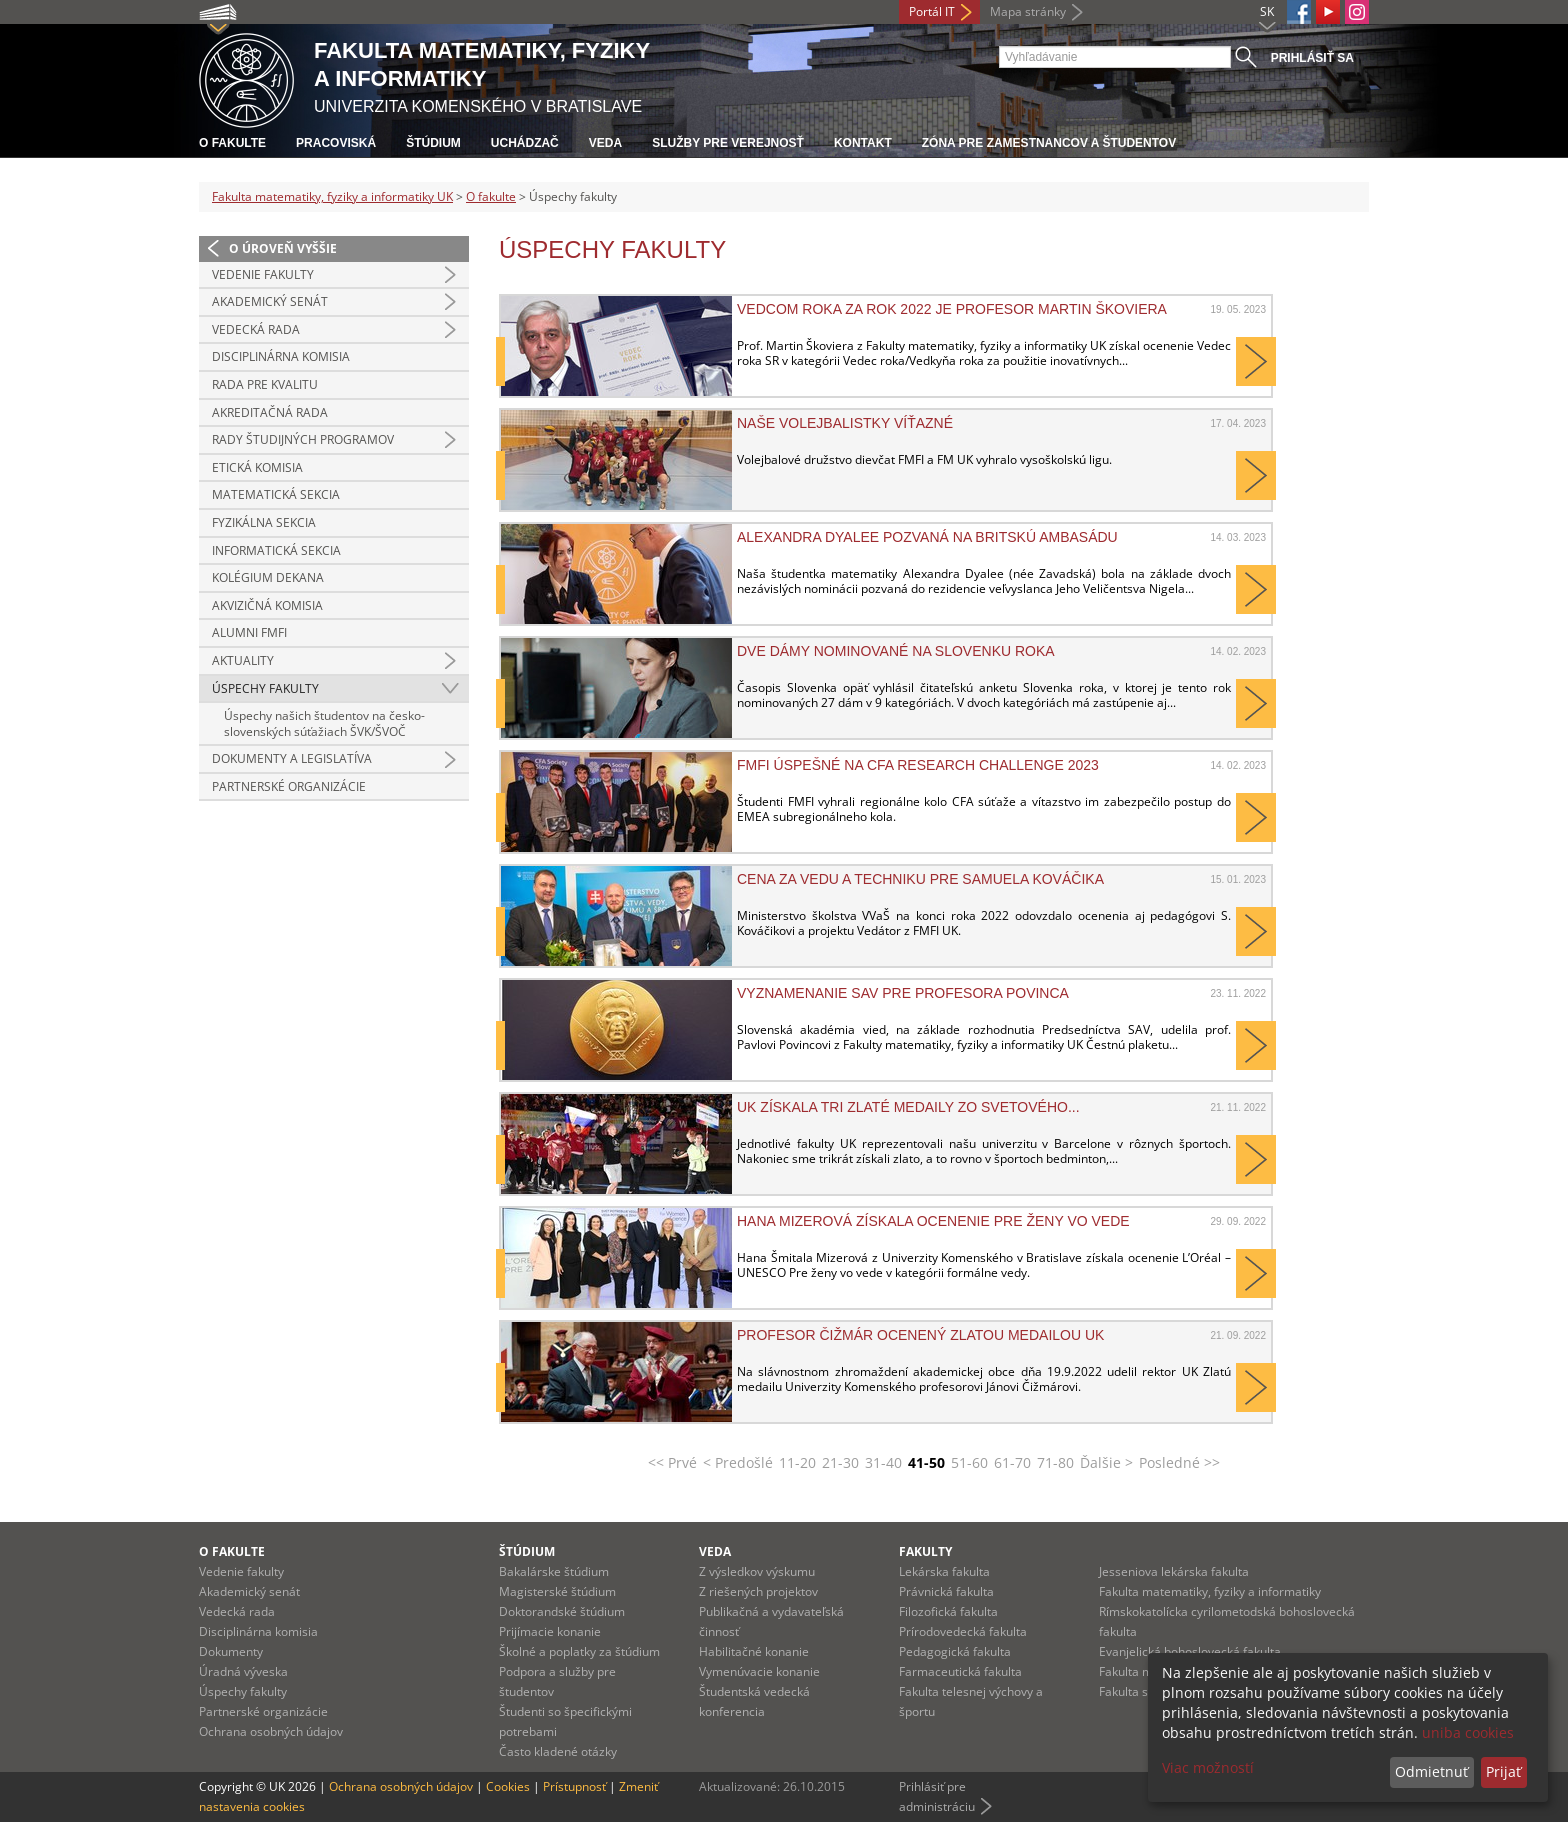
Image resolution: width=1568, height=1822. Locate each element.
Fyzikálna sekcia (264, 522)
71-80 (1055, 1462)
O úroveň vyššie (283, 248)
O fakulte (232, 143)
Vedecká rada (256, 329)
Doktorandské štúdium (562, 1611)
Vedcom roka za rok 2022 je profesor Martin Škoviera (952, 309)
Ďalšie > (1106, 1462)
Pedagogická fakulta (955, 1651)
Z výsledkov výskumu (757, 1571)
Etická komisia (257, 467)
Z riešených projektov (758, 1591)
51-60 (969, 1462)
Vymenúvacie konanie (759, 1671)
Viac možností (1208, 1767)
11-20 (797, 1462)
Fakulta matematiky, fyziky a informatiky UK (332, 196)
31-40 (883, 1462)
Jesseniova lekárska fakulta (1174, 1571)
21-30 (840, 1462)
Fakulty (925, 1551)
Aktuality (243, 660)
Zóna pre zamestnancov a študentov (1049, 143)
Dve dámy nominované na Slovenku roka (896, 651)
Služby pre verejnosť (728, 143)
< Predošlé (738, 1462)
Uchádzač (525, 143)
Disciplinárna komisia (281, 356)
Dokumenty (231, 1651)
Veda (605, 143)
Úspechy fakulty (265, 688)
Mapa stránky (1028, 11)
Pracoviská (336, 143)
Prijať (1503, 1771)
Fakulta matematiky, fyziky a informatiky (1210, 1591)
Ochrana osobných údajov (271, 1731)
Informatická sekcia (276, 550)
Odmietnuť (1431, 1771)
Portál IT (932, 11)
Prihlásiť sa (1312, 58)
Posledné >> (1179, 1462)
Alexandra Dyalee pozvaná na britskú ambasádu (927, 537)
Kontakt (863, 143)
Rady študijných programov (303, 439)
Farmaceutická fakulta (960, 1671)
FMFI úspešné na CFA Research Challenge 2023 (918, 765)
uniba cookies (1468, 1732)
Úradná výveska (243, 1671)
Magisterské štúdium (557, 1591)
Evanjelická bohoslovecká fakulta (1190, 1651)
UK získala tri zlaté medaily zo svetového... (908, 1107)
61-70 (1012, 1462)
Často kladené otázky (558, 1751)
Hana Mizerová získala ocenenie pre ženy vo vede (933, 1221)
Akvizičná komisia (267, 605)
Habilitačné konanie (754, 1651)
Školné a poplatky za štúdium (579, 1651)
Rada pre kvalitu (265, 384)
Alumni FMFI (249, 632)
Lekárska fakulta (944, 1571)
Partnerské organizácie (289, 786)
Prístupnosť (574, 1786)
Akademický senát (270, 301)
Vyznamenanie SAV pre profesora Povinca (903, 993)
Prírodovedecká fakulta (963, 1631)
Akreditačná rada (270, 412)
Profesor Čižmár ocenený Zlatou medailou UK (920, 1335)
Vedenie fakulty (263, 274)
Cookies (508, 1786)
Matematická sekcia (276, 494)
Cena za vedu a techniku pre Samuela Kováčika (920, 879)
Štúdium (433, 143)
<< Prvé (672, 1462)
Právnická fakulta (946, 1591)
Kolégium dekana (268, 577)
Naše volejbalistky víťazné (845, 423)
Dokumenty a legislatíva (292, 758)
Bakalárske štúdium (554, 1571)
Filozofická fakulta (948, 1611)
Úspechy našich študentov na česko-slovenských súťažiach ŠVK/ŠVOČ (324, 723)
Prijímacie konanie (550, 1631)
